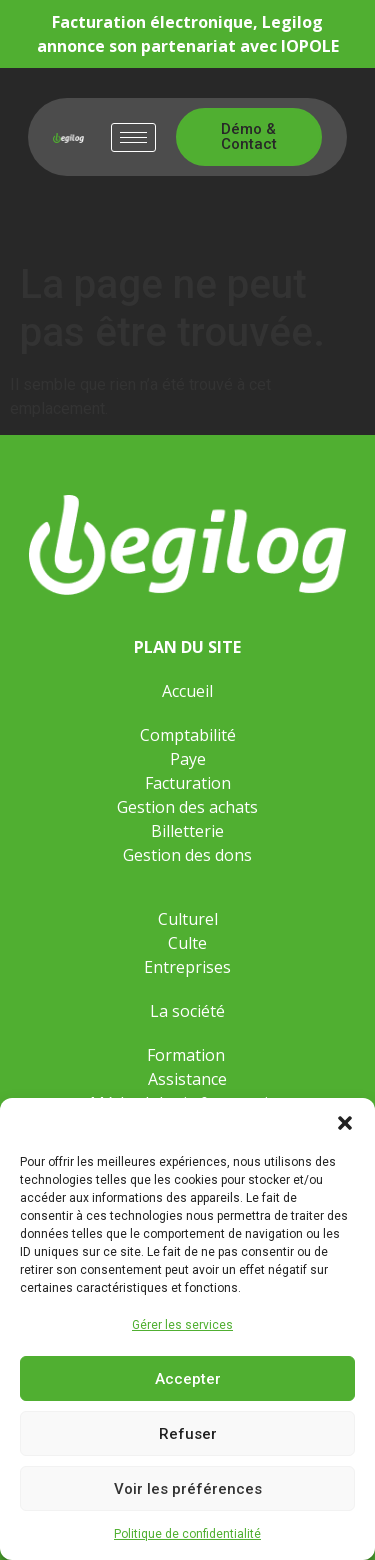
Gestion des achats (187, 807)
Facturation (188, 783)
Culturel (188, 919)
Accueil (187, 691)
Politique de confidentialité (187, 1534)
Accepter (188, 1379)
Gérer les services (182, 1325)
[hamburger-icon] (133, 137)
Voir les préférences (188, 1489)
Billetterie (187, 831)
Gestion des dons (187, 855)
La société (187, 1011)
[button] (345, 1123)
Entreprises (187, 967)
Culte (187, 943)
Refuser (188, 1434)
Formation (188, 1055)
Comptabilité (188, 735)
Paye (188, 759)
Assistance (187, 1079)
